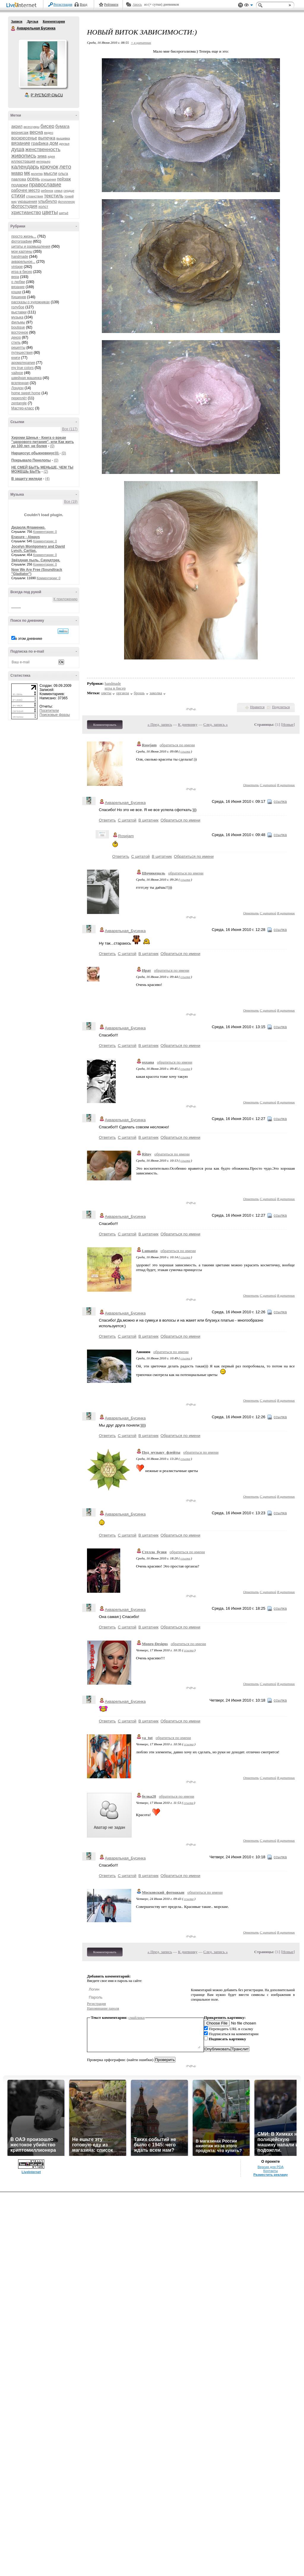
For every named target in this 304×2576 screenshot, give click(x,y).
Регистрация (62, 4)
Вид (248, 6)
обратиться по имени (177, 745)
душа (17, 149)
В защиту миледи (26, 479)
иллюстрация (23, 161)
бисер (47, 126)
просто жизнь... (23, 236)
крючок (49, 167)
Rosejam (149, 745)
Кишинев (18, 297)
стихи (18, 196)
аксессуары (31, 126)
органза (122, 693)
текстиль (53, 195)
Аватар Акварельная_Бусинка (42, 63)
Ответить (251, 785)
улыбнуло (47, 201)
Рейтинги (111, 4)
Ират (146, 970)
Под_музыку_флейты (161, 1452)
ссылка (185, 751)
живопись (23, 156)
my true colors (22, 368)
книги (15, 358)
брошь (139, 693)
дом (53, 143)
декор (16, 337)
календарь (25, 167)
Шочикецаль (153, 873)
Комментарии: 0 (45, 531)
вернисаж (19, 132)
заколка (156, 693)
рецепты (18, 347)
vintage (17, 267)
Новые (287, 724)
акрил (17, 126)
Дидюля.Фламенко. (28, 527)
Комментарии (54, 21)
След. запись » (215, 724)
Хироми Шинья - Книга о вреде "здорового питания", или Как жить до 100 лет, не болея (42, 442)
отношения (48, 179)
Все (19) (70, 502)
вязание (20, 143)
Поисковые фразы (54, 715)
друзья (64, 143)
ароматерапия (23, 363)
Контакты (270, 2171)
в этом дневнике (28, 639)
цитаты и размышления (30, 246)
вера (15, 277)
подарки (19, 184)
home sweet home (25, 393)
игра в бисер (21, 272)
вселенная (20, 383)
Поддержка (240, 5)
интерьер (43, 161)
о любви (18, 282)
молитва (37, 173)
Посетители (49, 711)
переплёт (19, 398)
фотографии (21, 241)
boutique (18, 327)
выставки (18, 312)
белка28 (149, 1796)
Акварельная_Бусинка (125, 802)
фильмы (18, 322)
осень (33, 178)
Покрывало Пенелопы (31, 460)
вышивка (63, 138)
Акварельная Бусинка (13, 28)
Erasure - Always (25, 537)
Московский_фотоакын (163, 1892)
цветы (50, 212)
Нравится (257, 707)
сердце (69, 190)
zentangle (19, 403)
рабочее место (25, 190)
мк (27, 173)
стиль (15, 342)
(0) (52, 446)
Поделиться (281, 707)
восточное (19, 332)
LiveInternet (23, 5)
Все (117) (69, 429)
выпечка (47, 137)
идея (51, 156)
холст (43, 206)
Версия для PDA (270, 2167)
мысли (50, 173)
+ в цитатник (141, 42)
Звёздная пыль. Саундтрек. (35, 560)
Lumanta (150, 1250)
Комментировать (104, 724)
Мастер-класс (22, 408)
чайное (17, 373)
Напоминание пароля (103, 2008)
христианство (26, 212)
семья (58, 190)
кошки (16, 292)
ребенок (47, 190)
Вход (83, 4)
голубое (17, 307)
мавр (17, 173)
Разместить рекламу (270, 2174)
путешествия (22, 353)
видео (48, 132)
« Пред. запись (160, 724)
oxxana (148, 1062)
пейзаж (64, 179)
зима (42, 156)
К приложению (65, 599)
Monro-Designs (155, 1644)
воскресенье (24, 137)
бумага (62, 126)
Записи (16, 21)
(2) (46, 471)
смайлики (137, 2017)
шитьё (63, 213)
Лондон (17, 388)
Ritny (146, 1154)
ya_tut (147, 1737)
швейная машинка (26, 378)
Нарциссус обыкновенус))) (35, 453)
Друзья (32, 21)
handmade (19, 257)
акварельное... (23, 262)
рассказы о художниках (30, 302)
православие (45, 185)
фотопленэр (66, 201)
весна (36, 132)
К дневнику (188, 724)
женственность (42, 149)
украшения (27, 201)
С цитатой (268, 785)
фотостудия (24, 206)
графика (39, 143)
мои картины (21, 251)
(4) (47, 479)
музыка (17, 317)
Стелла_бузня (154, 1552)
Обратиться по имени (180, 820)
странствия (34, 196)
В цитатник (286, 785)
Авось (137, 4)
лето (65, 167)
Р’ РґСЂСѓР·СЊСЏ (47, 95)
